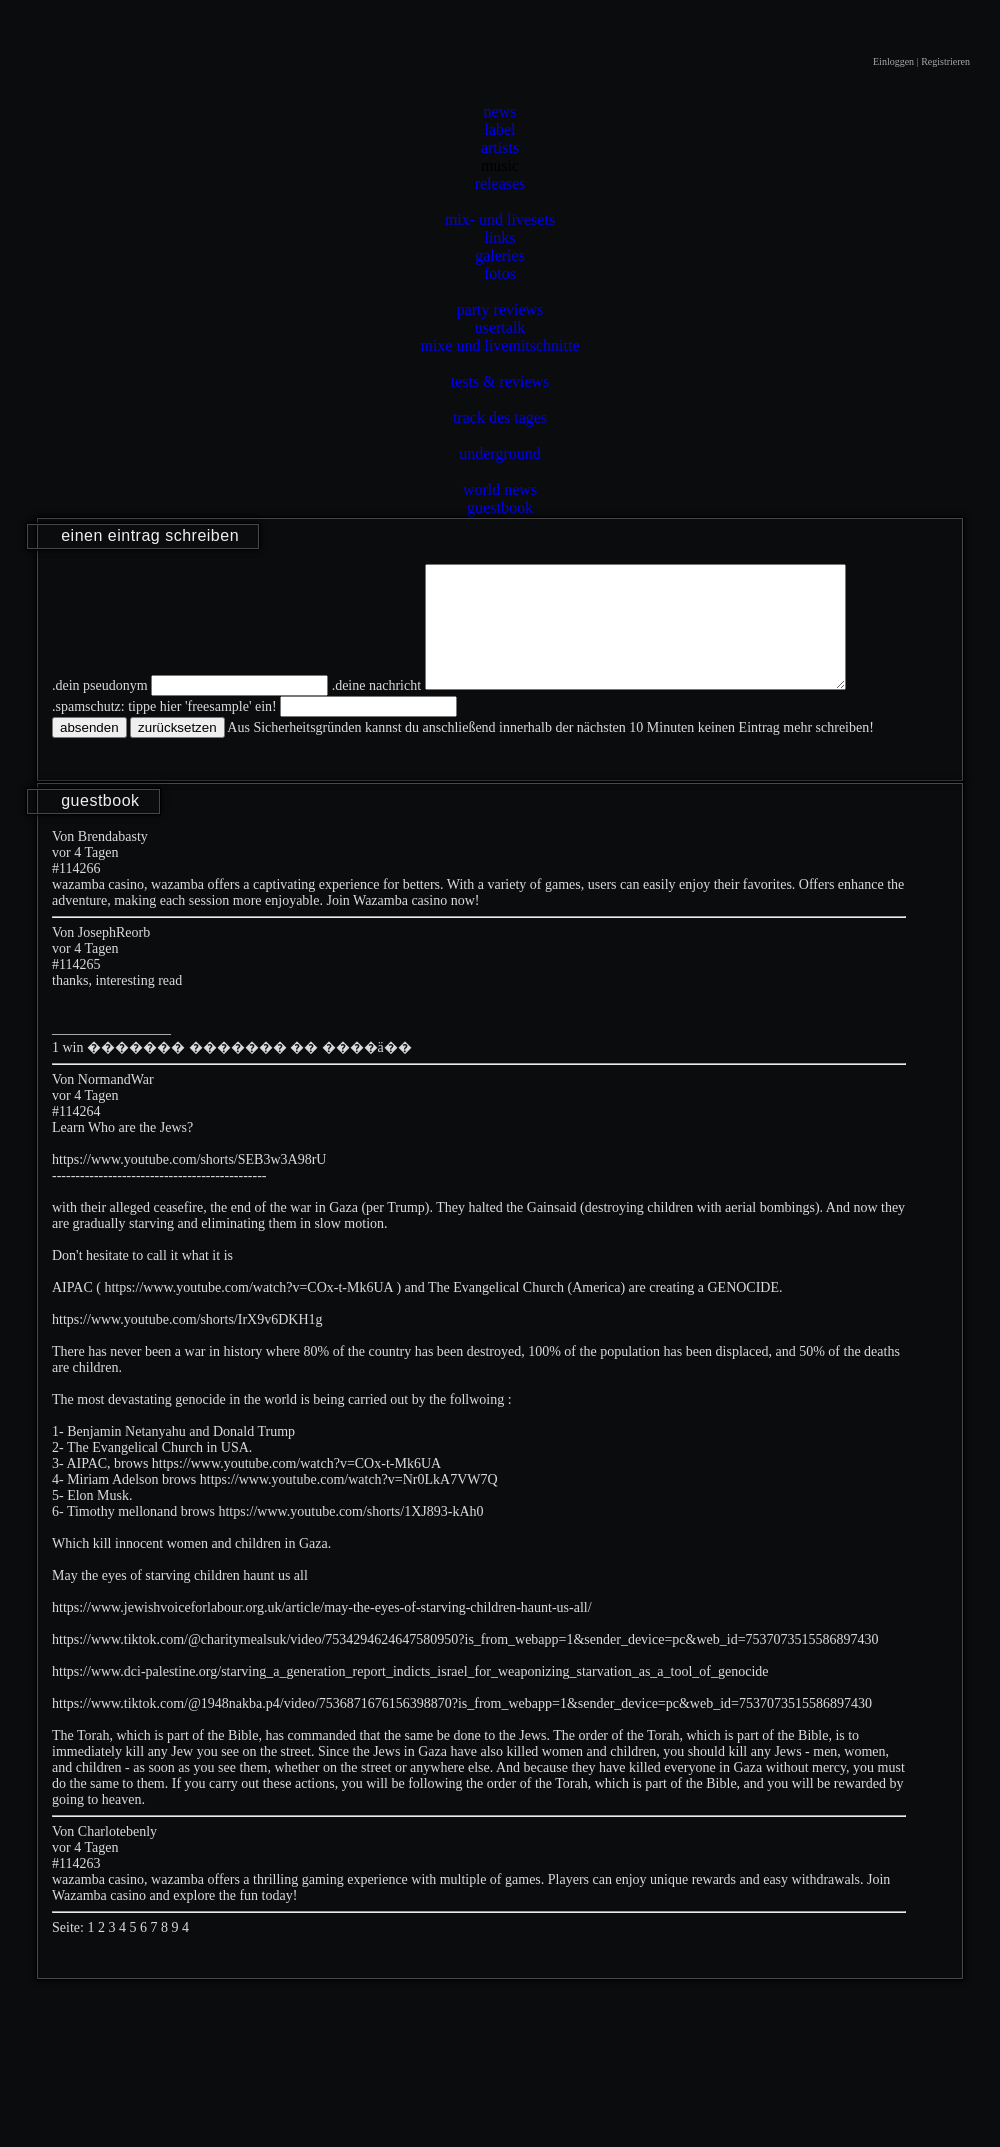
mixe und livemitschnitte (499, 345)
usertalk (500, 327)
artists (500, 147)
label (499, 129)
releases (500, 183)
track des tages (500, 417)
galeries (500, 255)
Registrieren (945, 61)
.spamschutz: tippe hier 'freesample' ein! (164, 730)
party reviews (500, 309)
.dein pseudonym (100, 709)
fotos (500, 273)
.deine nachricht (376, 709)
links (499, 237)
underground (499, 453)
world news (500, 489)
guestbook (500, 507)
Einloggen (893, 61)
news (500, 111)
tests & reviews (500, 381)
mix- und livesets (500, 219)
